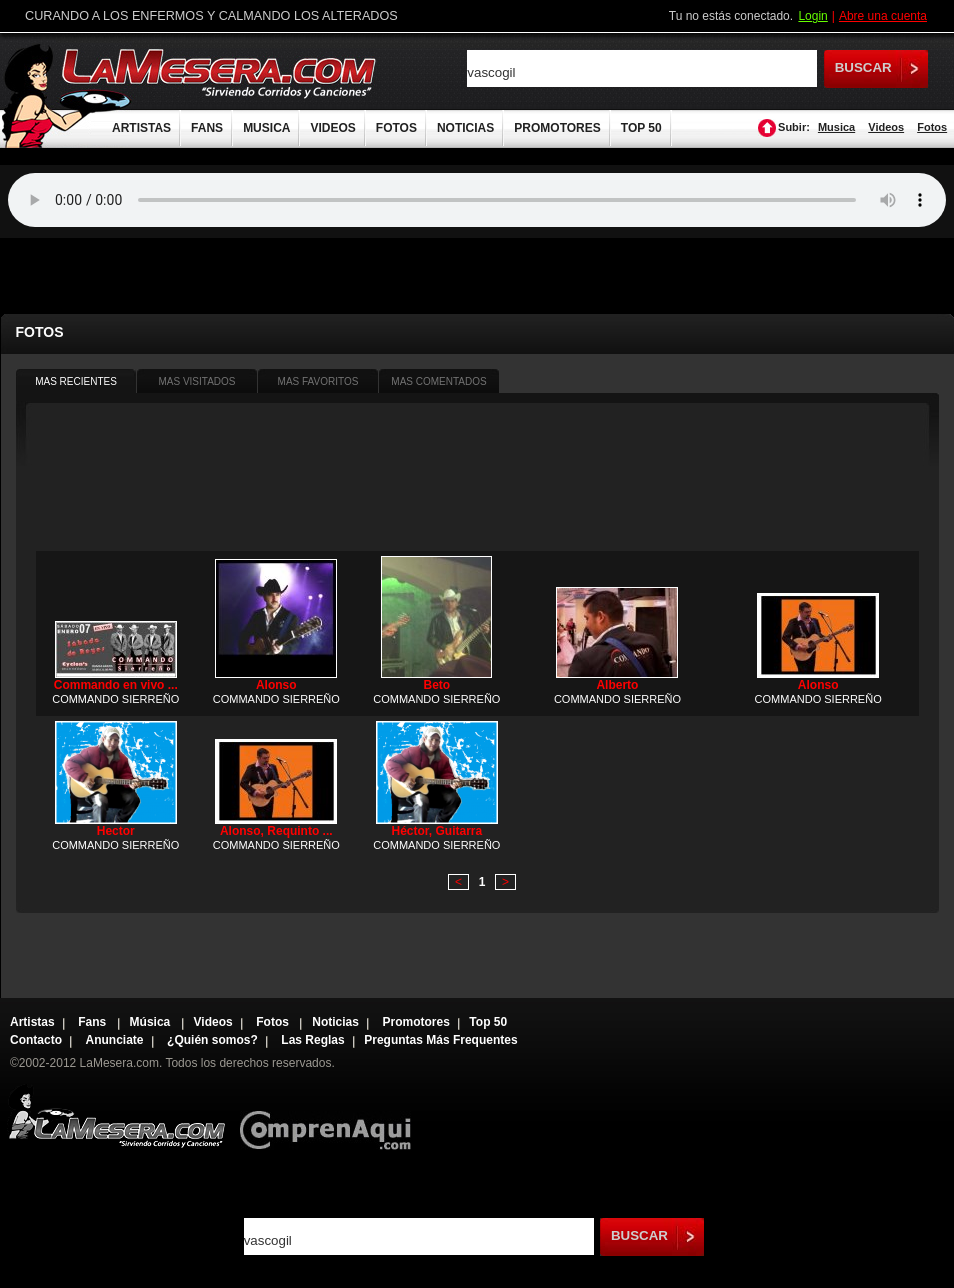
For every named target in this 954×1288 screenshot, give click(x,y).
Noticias (335, 1022)
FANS (207, 128)
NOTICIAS (465, 128)
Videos (886, 127)
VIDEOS (332, 128)
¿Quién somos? (212, 1040)
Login (812, 16)
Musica (836, 127)
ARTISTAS (141, 128)
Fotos (932, 127)
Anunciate (115, 1040)
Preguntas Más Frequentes (440, 1040)
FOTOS (396, 128)
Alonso (276, 685)
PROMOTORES (557, 128)
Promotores (415, 1022)
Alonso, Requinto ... (276, 831)
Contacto (36, 1040)
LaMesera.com (220, 72)
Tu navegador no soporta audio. (477, 200)
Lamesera (116, 1116)
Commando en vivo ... (116, 685)
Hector (116, 831)
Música (152, 1022)
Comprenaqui (330, 1116)
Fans (93, 1022)
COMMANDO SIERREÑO (115, 699)
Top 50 (488, 1022)
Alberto (617, 685)
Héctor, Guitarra (436, 831)
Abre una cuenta (883, 16)
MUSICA (266, 128)
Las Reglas (312, 1040)
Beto (436, 685)
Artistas (32, 1022)
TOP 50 (641, 128)
